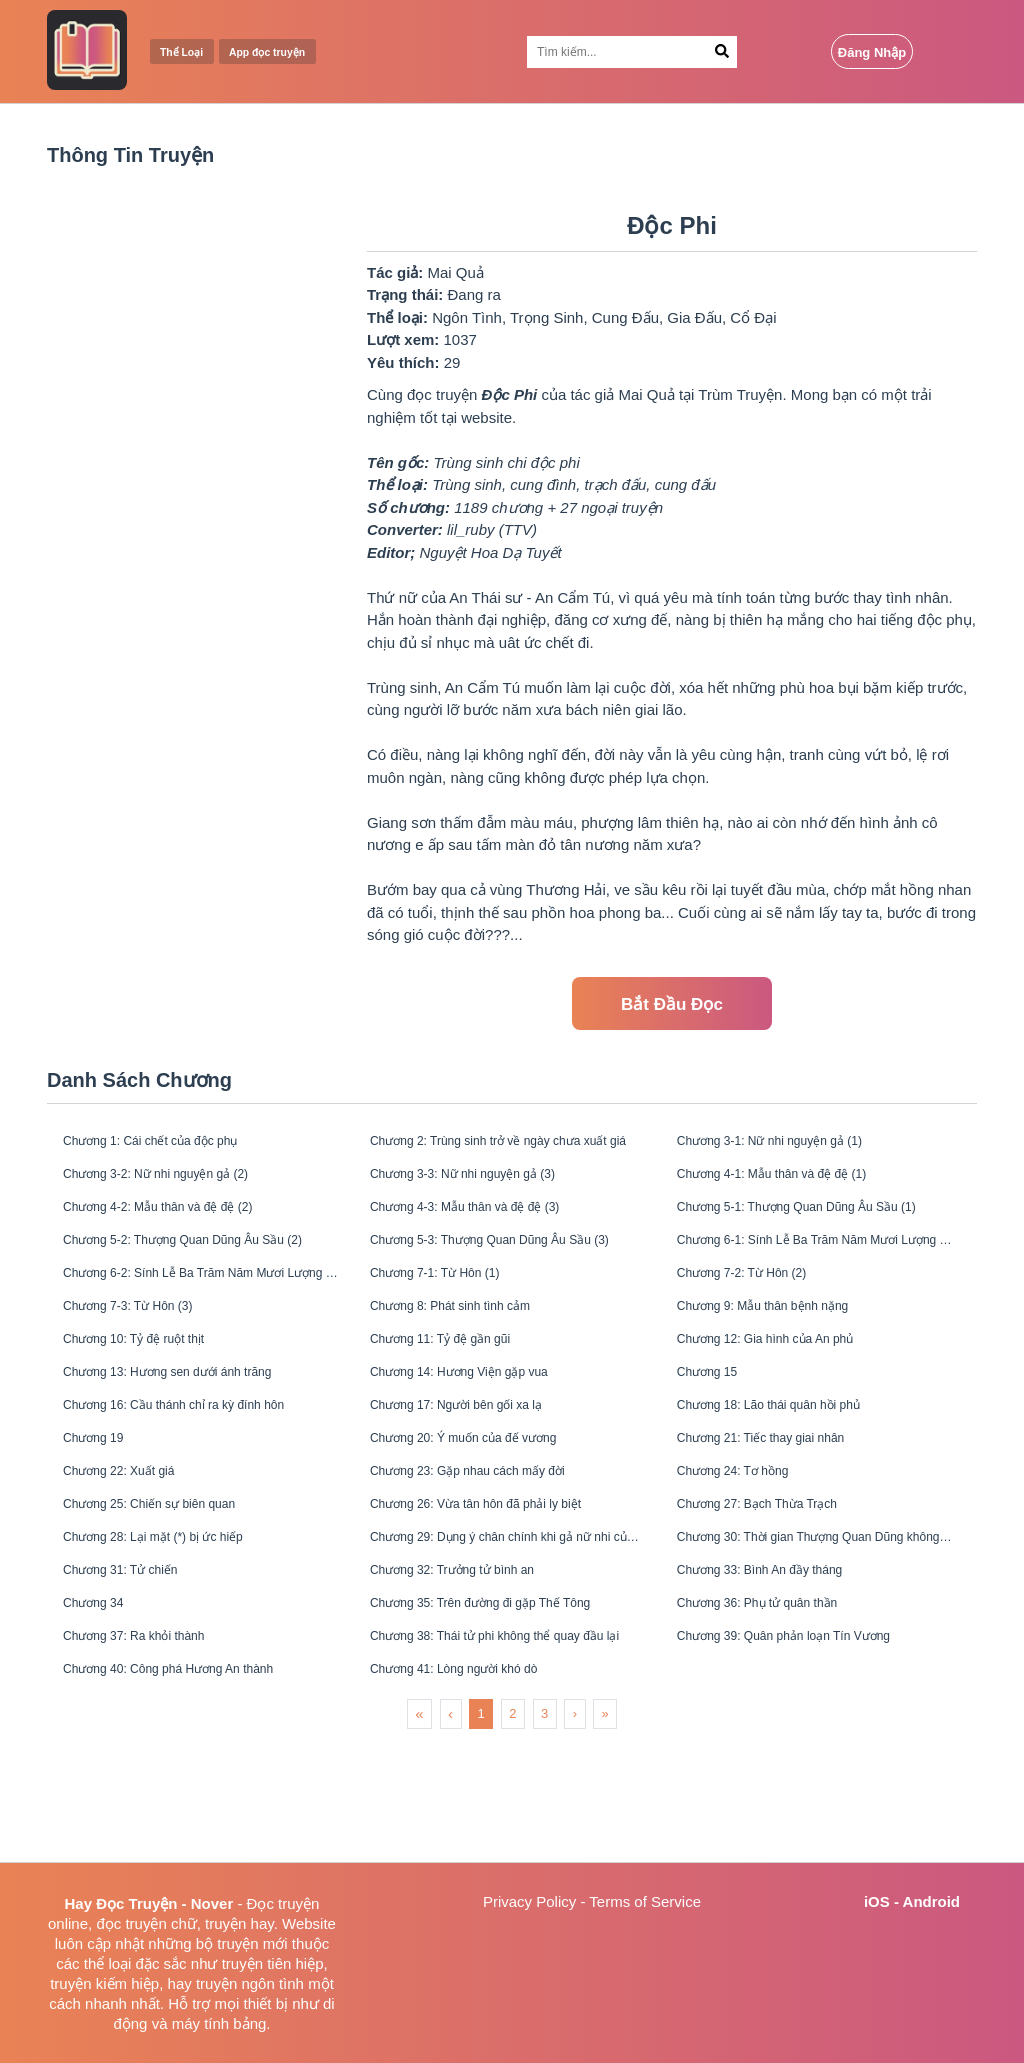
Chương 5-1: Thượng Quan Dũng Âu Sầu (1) (814, 1224)
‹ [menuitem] (450, 1832)
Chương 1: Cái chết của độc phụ (176, 1144)
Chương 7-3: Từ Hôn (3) (148, 1344)
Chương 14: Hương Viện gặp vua (484, 1424)
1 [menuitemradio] (481, 1832)
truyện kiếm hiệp (104, 1983)
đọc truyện (131, 1923)
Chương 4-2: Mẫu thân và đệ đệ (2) (184, 1224)
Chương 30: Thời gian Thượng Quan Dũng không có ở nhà (814, 1624)
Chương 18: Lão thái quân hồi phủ (796, 1464)
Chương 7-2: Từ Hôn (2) (762, 1304)
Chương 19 (105, 1504)
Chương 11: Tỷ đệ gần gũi (461, 1384)
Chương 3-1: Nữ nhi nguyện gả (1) (796, 1144)
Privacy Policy (529, 1901)
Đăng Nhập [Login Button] (872, 52)
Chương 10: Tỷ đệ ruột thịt (155, 1384)
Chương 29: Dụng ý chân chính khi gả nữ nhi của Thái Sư (507, 1624)
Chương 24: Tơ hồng (751, 1544)
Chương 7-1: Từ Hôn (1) (455, 1304)
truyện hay (239, 1923)
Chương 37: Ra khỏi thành (155, 1744)
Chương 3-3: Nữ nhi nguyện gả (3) (489, 1184)
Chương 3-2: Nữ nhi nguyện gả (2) (182, 1184)
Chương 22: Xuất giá (136, 1544)
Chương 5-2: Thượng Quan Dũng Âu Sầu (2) (200, 1264)
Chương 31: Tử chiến (138, 1664)
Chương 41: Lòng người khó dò (479, 1784)
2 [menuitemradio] (512, 1832)
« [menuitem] (419, 1832)
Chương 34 (105, 1704)
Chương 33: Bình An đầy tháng (784, 1664)
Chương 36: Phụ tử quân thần (781, 1704)
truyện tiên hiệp (273, 1963)
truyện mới (252, 1943)
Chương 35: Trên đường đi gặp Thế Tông (507, 1704)
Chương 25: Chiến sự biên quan (174, 1584)
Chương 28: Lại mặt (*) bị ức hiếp (178, 1624)
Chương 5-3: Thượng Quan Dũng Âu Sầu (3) (507, 1264)
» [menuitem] (605, 1832)
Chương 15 (719, 1424)
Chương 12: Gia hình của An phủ (791, 1384)
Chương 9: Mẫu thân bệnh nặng (787, 1344)
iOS (877, 1901)
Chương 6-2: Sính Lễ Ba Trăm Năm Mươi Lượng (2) (200, 1304)
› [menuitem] (575, 1832)
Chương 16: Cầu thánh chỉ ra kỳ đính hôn (200, 1464)
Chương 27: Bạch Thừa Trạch (780, 1584)
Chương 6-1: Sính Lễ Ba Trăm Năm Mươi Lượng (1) (814, 1264)
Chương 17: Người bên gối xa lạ (481, 1464)
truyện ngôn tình (250, 1983)
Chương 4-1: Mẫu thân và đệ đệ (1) (798, 1184)
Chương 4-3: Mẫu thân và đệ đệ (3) (491, 1224)
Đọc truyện (283, 1903)
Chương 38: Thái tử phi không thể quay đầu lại (507, 1744)
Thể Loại (189, 52)
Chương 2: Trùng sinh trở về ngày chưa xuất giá (507, 1144)
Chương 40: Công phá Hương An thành (198, 1784)
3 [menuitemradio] (544, 1832)
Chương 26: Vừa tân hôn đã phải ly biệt (505, 1584)
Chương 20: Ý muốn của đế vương (490, 1504)
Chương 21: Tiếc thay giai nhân (785, 1504)
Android (932, 1901)
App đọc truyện (294, 52)
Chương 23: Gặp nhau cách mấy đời (495, 1544)
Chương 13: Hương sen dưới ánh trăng (197, 1424)
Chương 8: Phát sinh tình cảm (474, 1344)
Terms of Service (645, 1901)
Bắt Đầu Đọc (672, 1004)
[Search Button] (722, 52)
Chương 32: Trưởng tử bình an (477, 1664)
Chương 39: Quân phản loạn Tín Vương (814, 1744)
